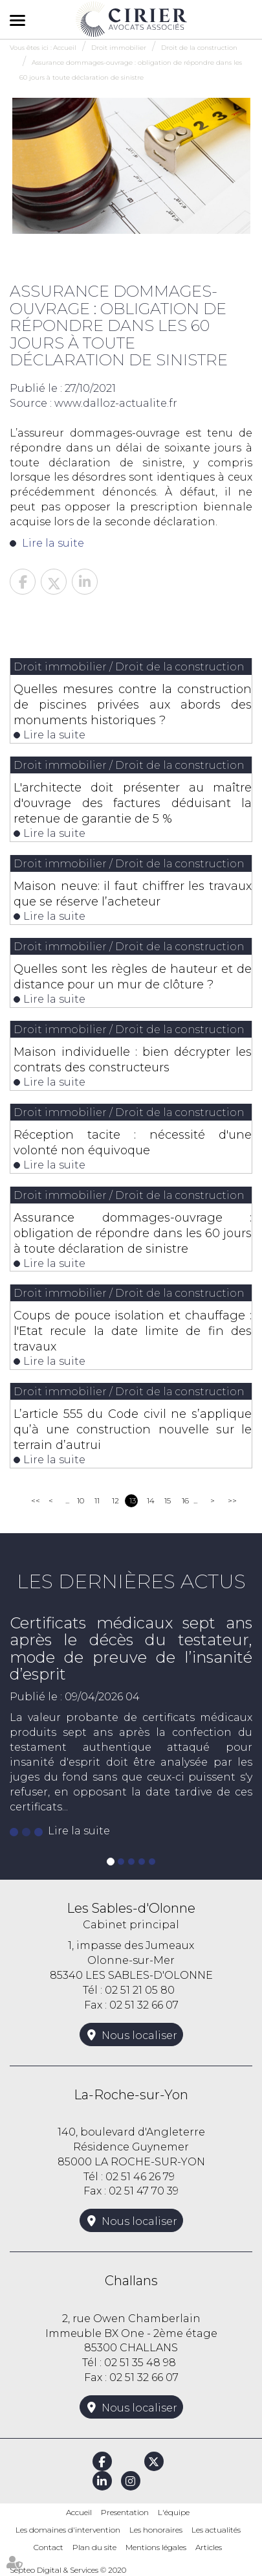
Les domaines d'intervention (68, 2530)
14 (151, 1500)
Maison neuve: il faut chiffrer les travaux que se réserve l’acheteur (133, 894)
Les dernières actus (131, 1581)
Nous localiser (139, 2035)
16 (185, 1500)
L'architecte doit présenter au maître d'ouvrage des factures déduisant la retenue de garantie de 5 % (133, 803)
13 (132, 1500)
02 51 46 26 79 (140, 2177)
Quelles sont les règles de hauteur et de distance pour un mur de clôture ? (133, 977)
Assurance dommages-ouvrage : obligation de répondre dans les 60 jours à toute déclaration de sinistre (133, 1233)
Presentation (125, 2512)
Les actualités (216, 2530)
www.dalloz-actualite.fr (115, 403)
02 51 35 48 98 (140, 2362)
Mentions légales (156, 2547)
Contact (48, 2547)
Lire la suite (53, 543)
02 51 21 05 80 (140, 1990)
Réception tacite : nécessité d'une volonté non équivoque (133, 1142)
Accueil (79, 2512)
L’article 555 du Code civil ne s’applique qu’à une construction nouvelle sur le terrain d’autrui (133, 1429)
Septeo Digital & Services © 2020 (68, 2570)
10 (80, 1500)
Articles (208, 2547)
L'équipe (174, 2512)
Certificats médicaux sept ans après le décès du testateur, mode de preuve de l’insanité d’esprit (131, 1648)
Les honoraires (155, 2530)
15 (167, 1500)
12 (115, 1500)
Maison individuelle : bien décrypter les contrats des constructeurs (133, 1060)
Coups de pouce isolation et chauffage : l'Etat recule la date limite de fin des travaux (133, 1331)
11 (97, 1500)
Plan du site (94, 2547)
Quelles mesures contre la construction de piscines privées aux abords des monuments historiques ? (133, 704)
